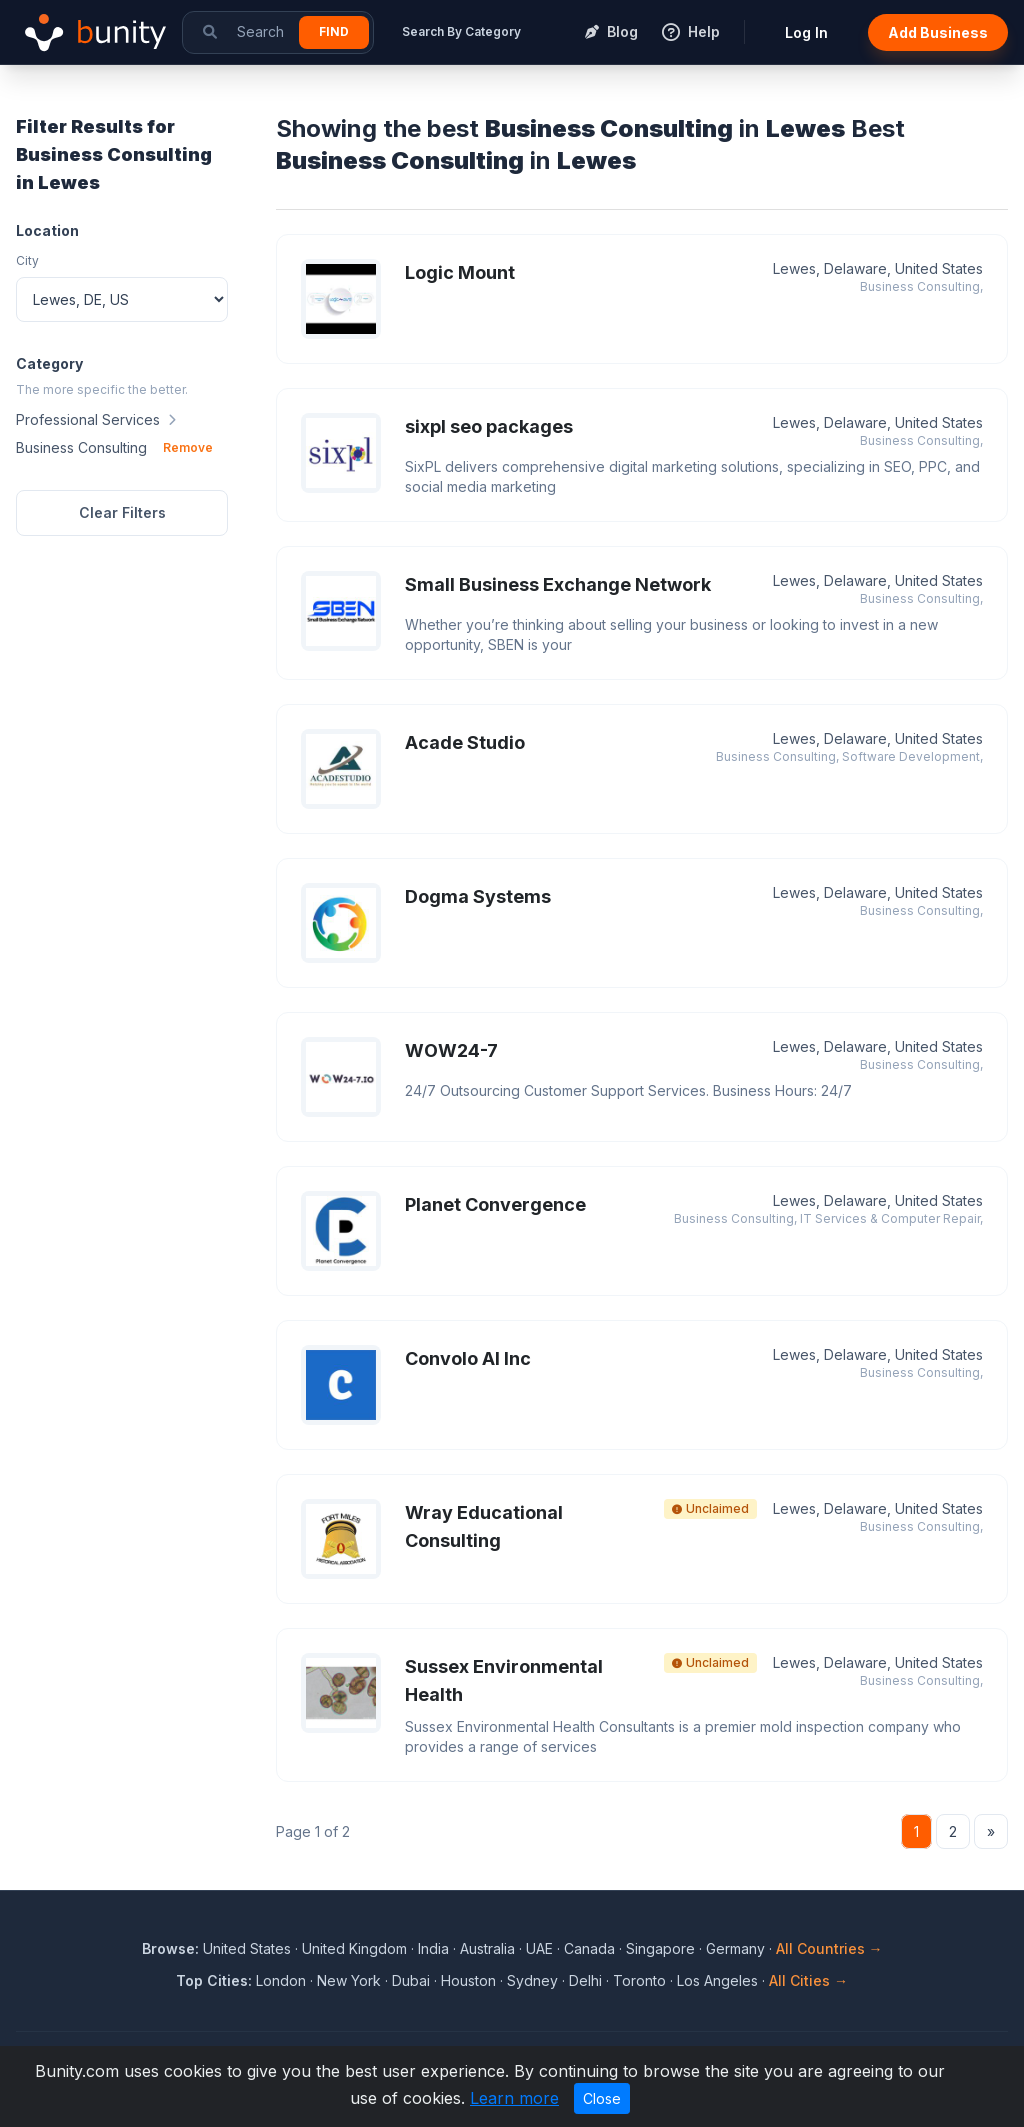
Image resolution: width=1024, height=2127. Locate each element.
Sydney (532, 1980)
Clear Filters (122, 512)
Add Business (938, 32)
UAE (539, 1948)
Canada (589, 1948)
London (281, 1980)
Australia (487, 1948)
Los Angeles (717, 1980)
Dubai (411, 1980)
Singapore (660, 1948)
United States (247, 1948)
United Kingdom (354, 1948)
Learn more (514, 2098)
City (27, 260)
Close (602, 2098)
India (433, 1948)
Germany (735, 1948)
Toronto (639, 1980)
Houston (468, 1980)
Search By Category (461, 31)
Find (334, 31)
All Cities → (808, 1980)
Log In (806, 32)
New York (349, 1980)
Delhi (585, 1980)
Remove (188, 447)
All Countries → (829, 1948)
